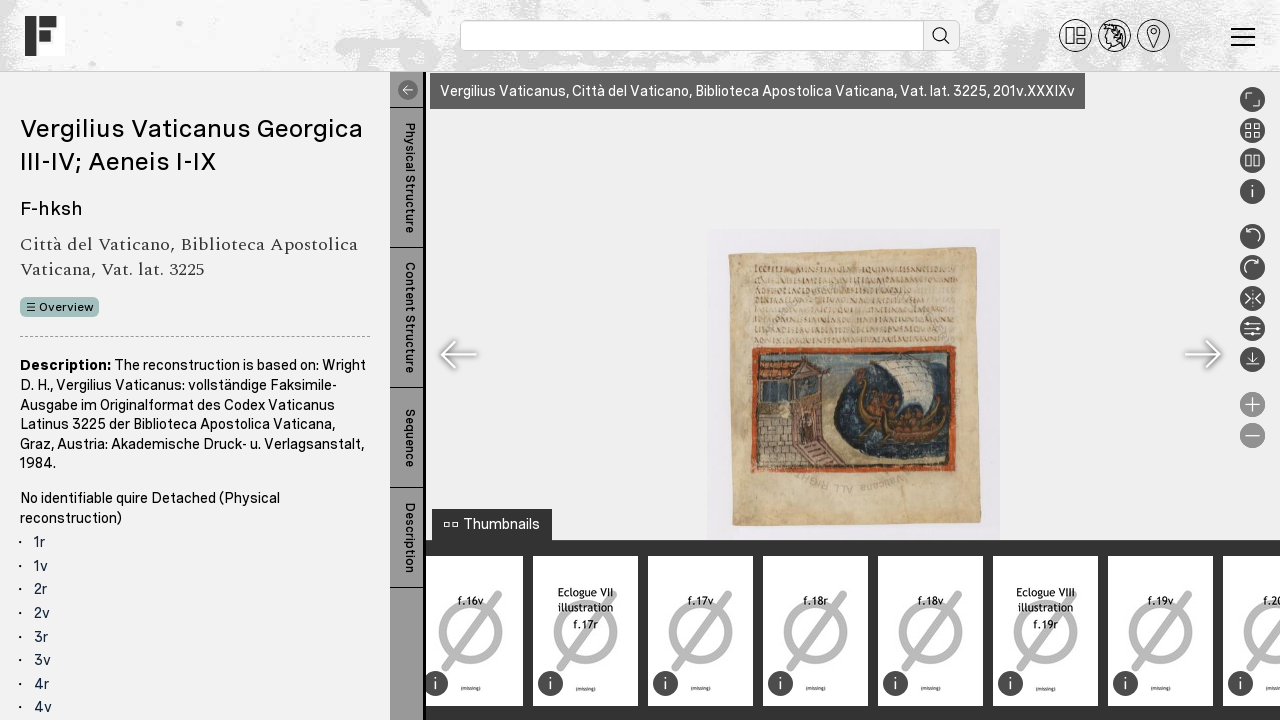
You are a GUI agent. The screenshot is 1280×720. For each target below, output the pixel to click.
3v (42, 660)
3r (41, 637)
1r (39, 542)
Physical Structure (410, 178)
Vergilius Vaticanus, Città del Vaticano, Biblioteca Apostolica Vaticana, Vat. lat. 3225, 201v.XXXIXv (757, 91)
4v (43, 707)
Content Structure (410, 317)
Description (410, 538)
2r (40, 589)
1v (41, 566)
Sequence (410, 438)
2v (42, 613)
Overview (66, 307)
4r (41, 684)
